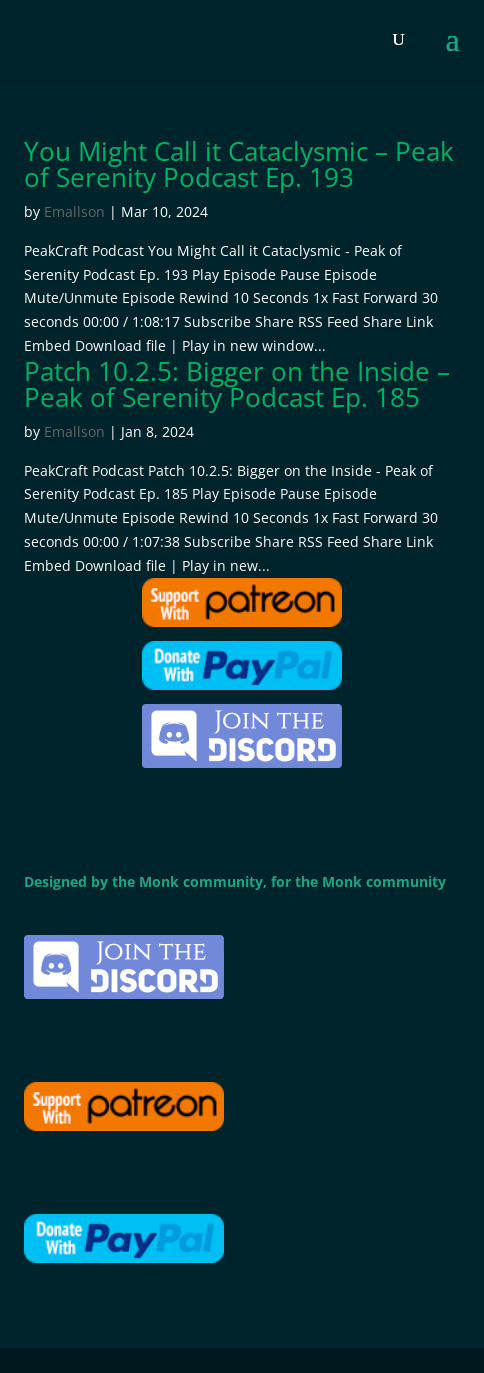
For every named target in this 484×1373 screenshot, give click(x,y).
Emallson (74, 211)
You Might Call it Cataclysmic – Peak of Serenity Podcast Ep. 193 (239, 164)
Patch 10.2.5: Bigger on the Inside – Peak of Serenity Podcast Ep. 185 (237, 384)
